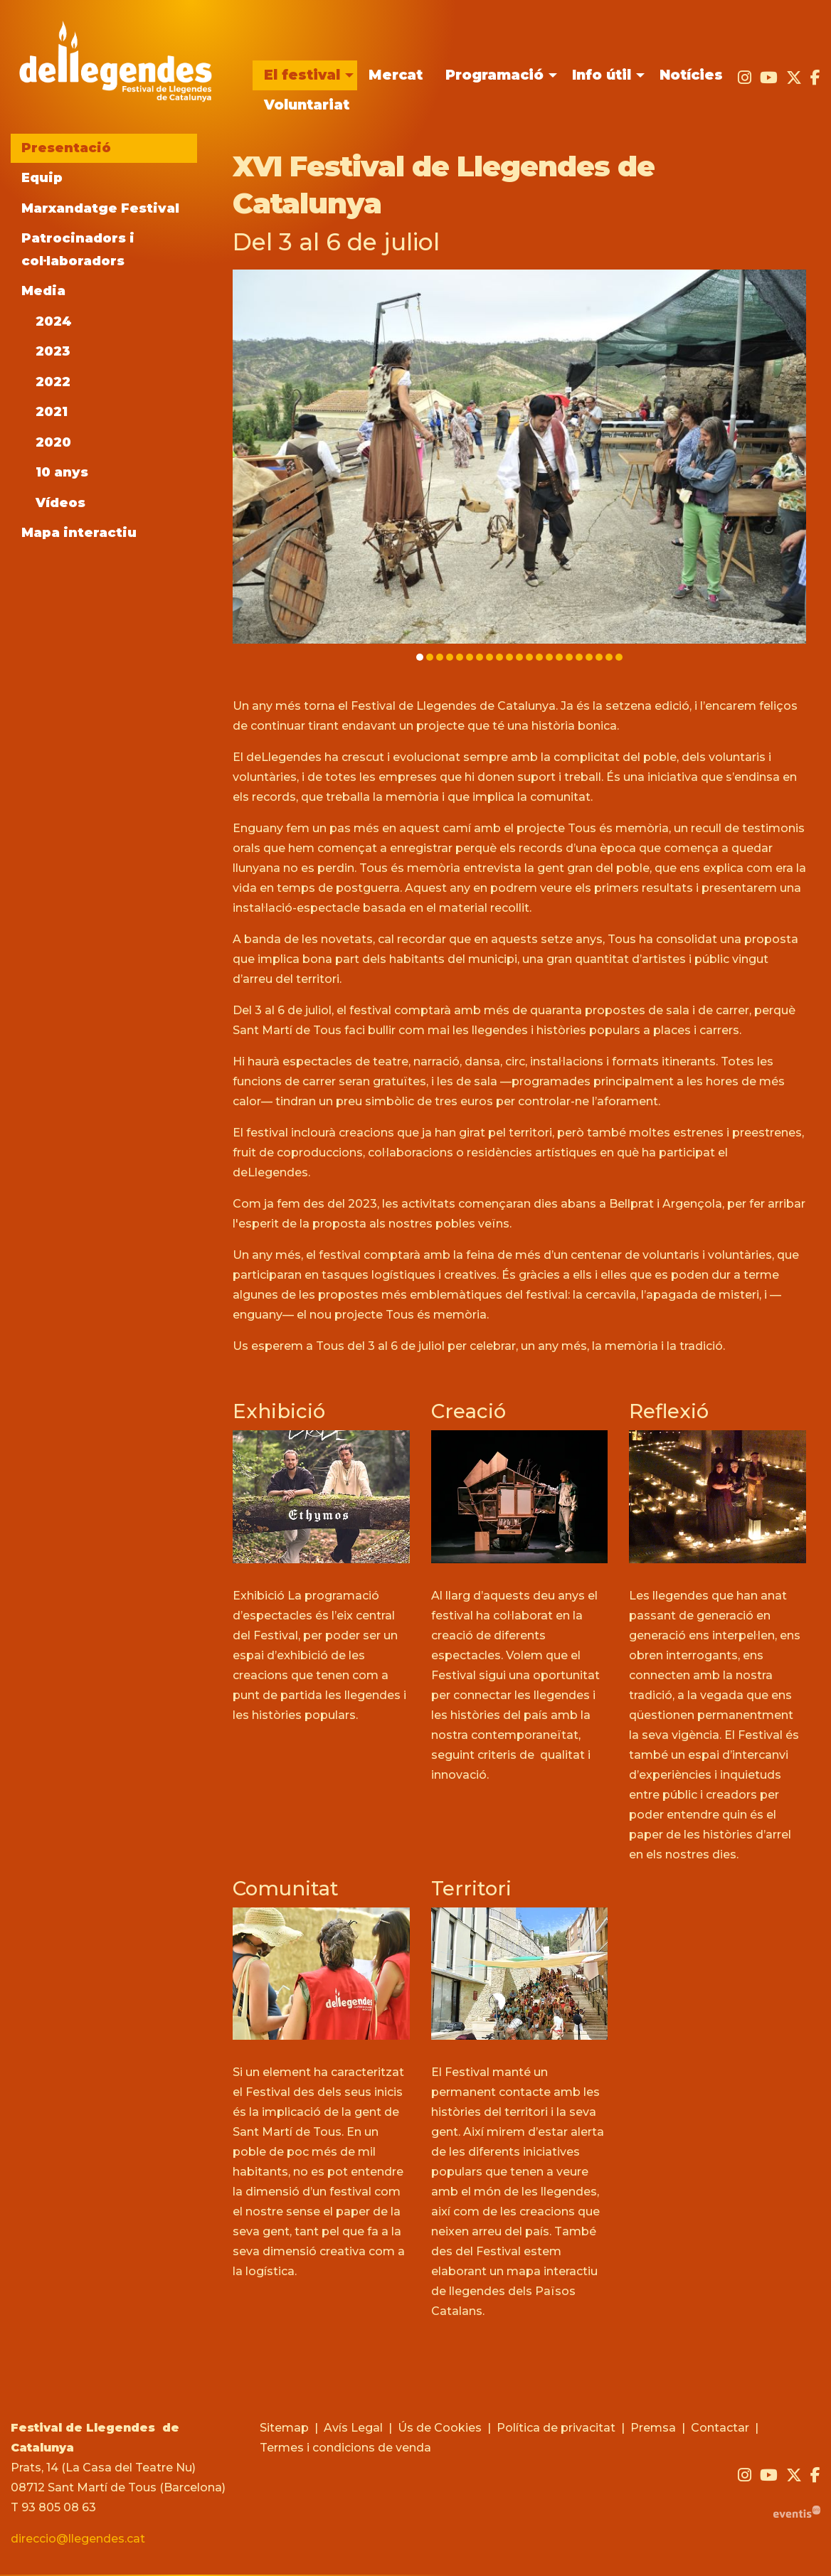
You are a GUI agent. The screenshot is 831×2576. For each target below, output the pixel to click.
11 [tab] (519, 657)
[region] (519, 467)
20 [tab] (609, 657)
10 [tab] (509, 657)
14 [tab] (549, 657)
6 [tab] (469, 657)
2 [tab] (429, 657)
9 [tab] (499, 657)
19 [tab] (599, 657)
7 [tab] (479, 657)
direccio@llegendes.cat (78, 2540)
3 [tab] (439, 657)
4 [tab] (449, 657)
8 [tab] (489, 657)
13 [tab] (539, 657)
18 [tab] (589, 657)
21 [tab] (619, 657)
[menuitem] (305, 75)
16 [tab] (569, 657)
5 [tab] (459, 657)
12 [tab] (529, 657)
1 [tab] (419, 657)
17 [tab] (579, 657)
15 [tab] (559, 657)
